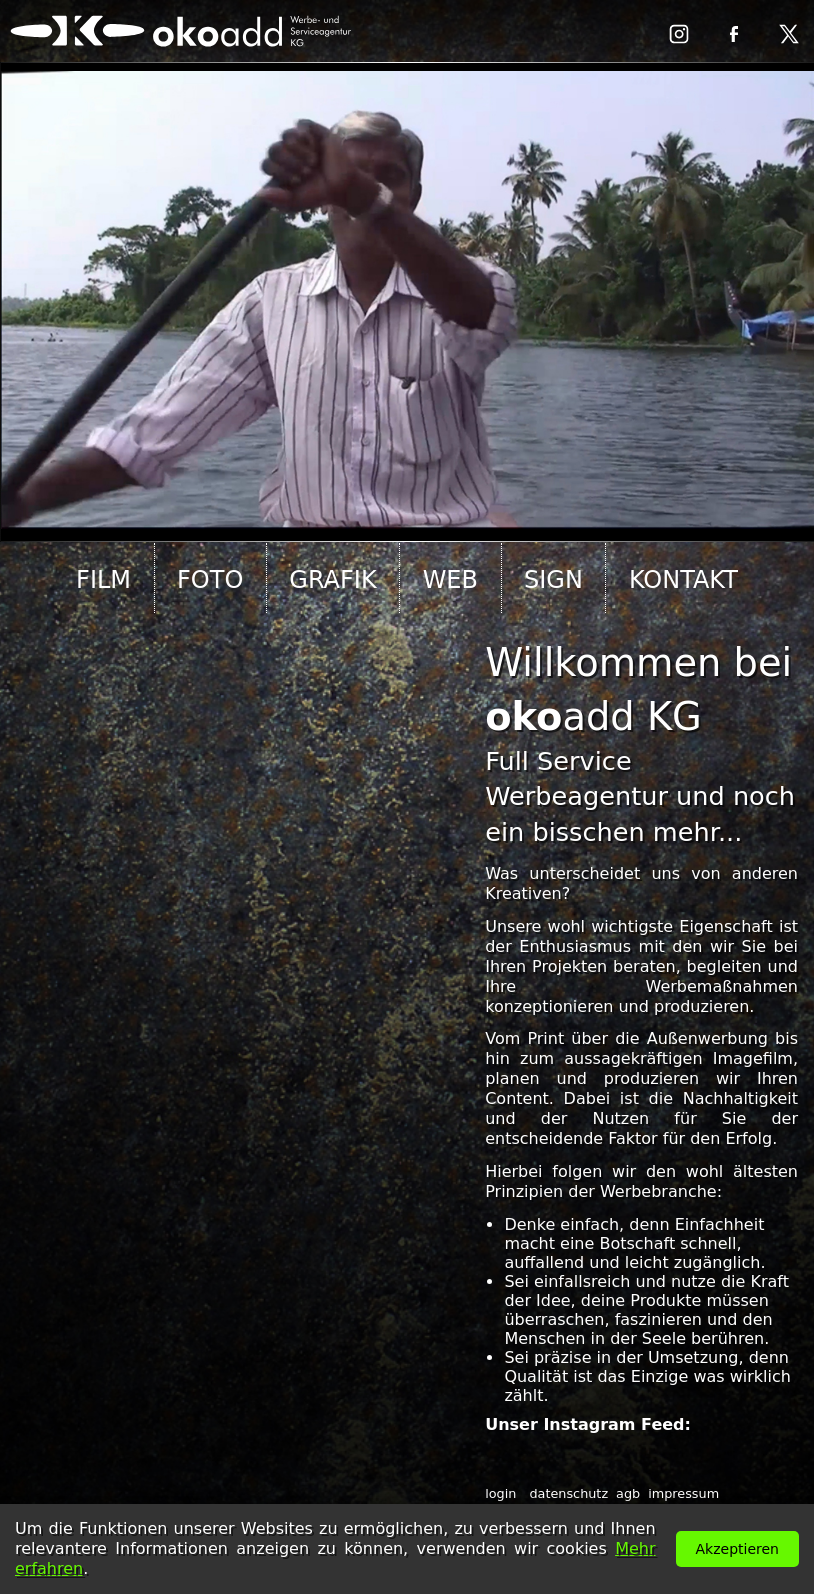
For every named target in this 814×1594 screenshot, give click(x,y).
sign (553, 580)
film (103, 580)
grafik (332, 580)
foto (210, 580)
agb (628, 1493)
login (500, 1493)
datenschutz (568, 1493)
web (450, 580)
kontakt (683, 580)
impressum (683, 1493)
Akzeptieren (737, 1549)
